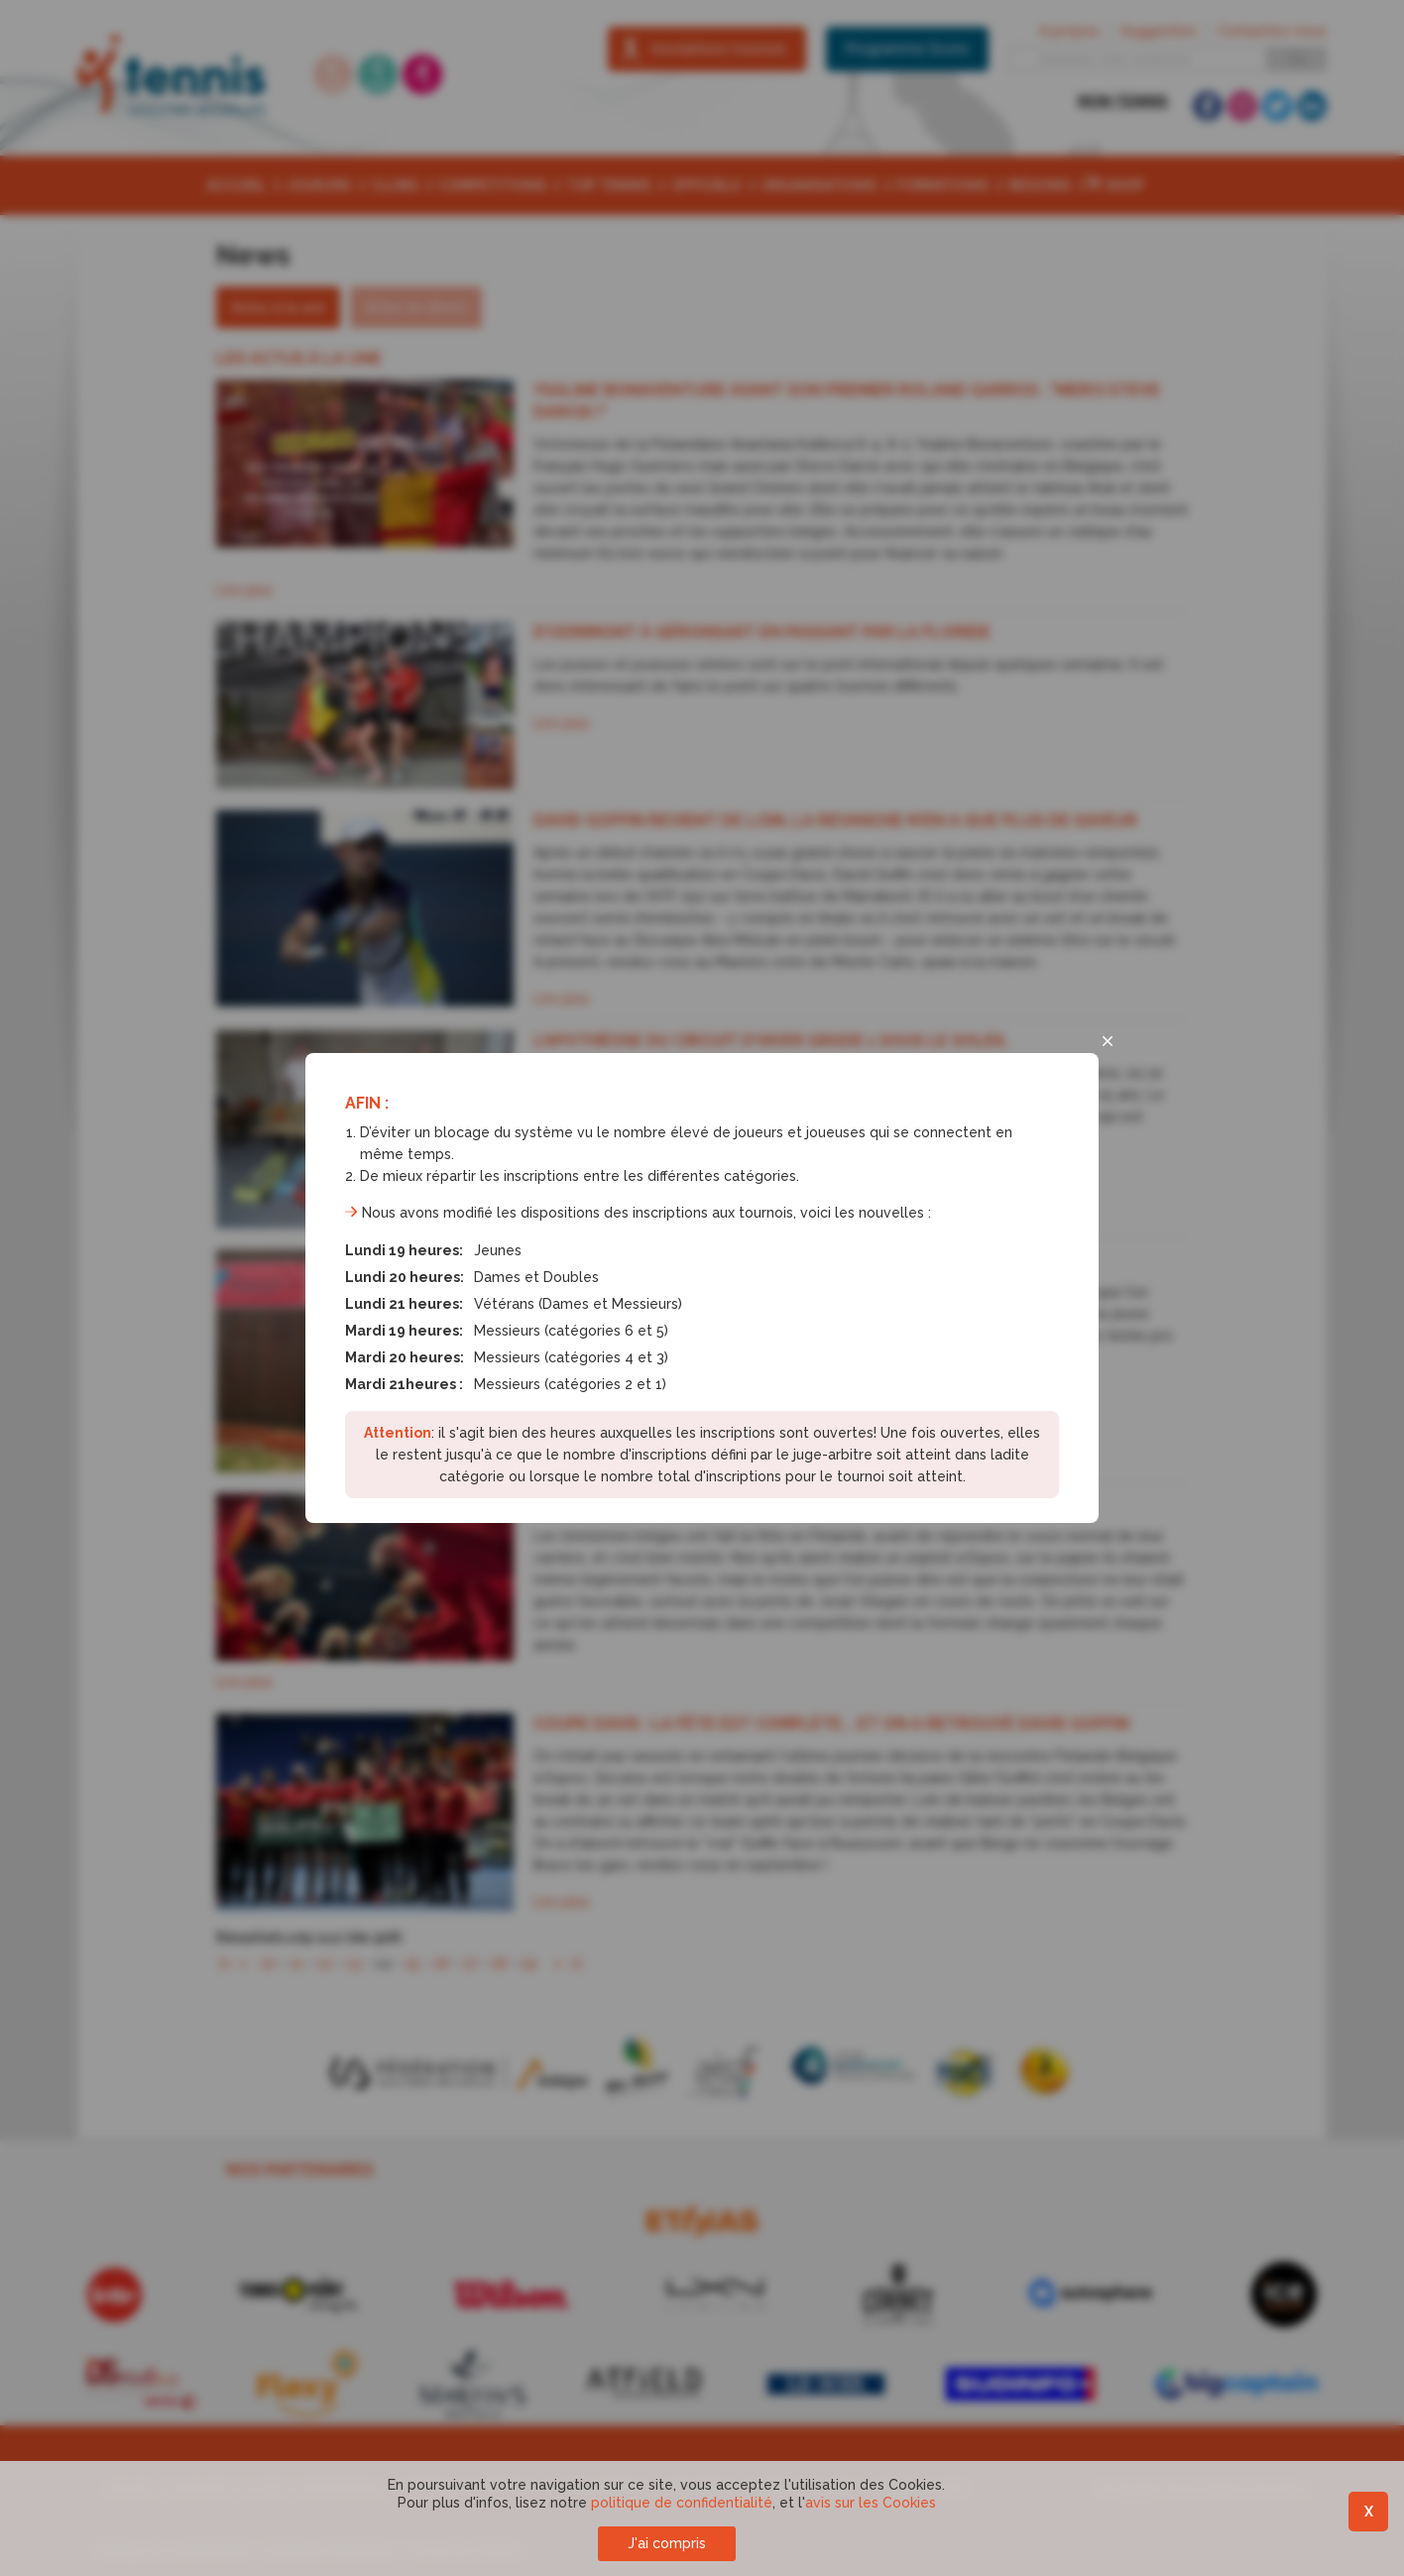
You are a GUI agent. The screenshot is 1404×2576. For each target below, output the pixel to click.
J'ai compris (667, 2543)
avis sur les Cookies (870, 2503)
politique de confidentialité (681, 2503)
